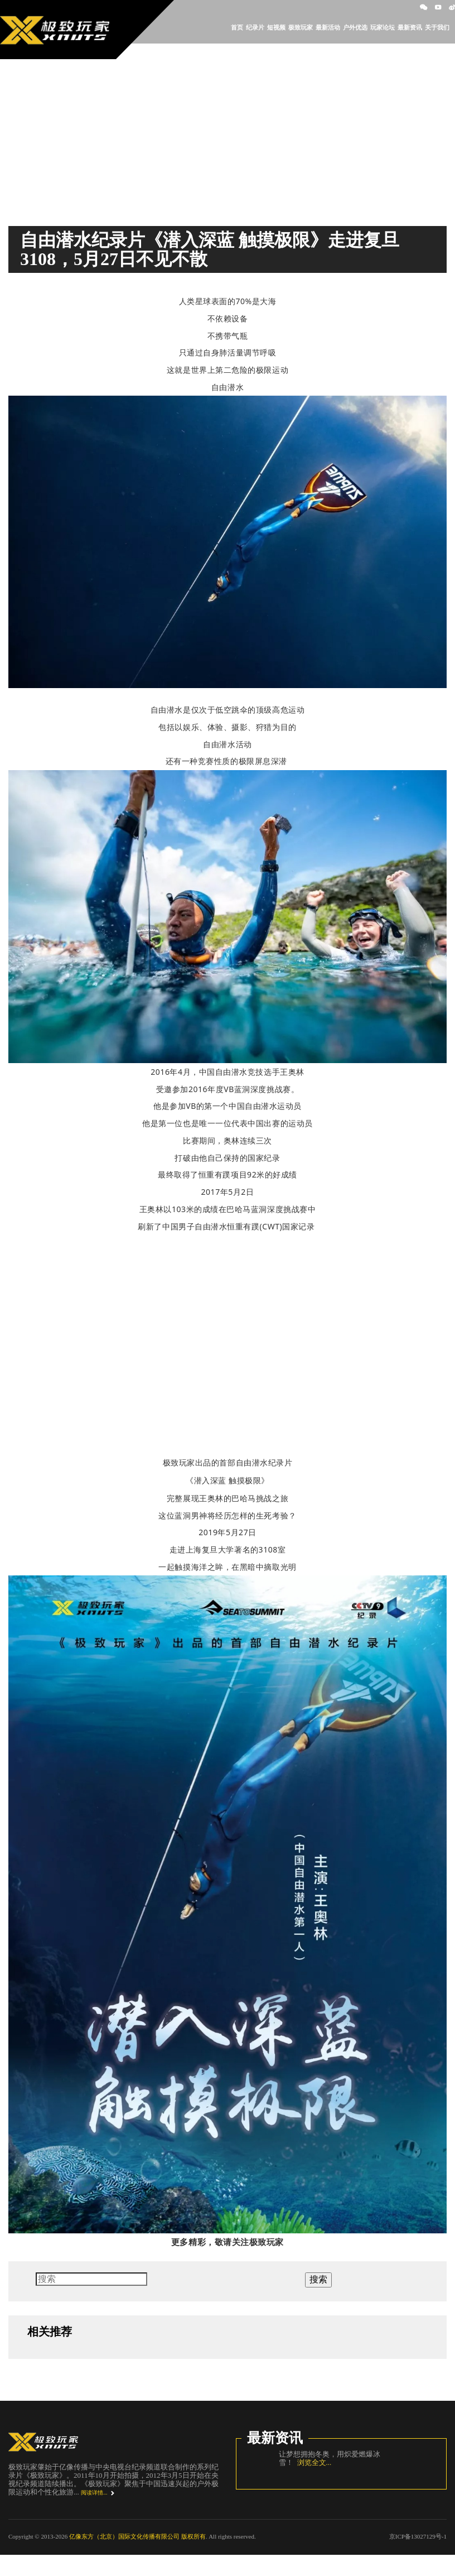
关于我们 (437, 27)
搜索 (318, 2279)
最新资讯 (410, 27)
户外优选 (355, 27)
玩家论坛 (382, 27)
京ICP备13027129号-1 (418, 2536)
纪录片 (255, 27)
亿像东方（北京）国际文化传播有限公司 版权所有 (137, 2536)
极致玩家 (300, 27)
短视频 (276, 27)
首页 (237, 27)
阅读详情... (94, 2493)
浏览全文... (312, 2462)
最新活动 (328, 27)
